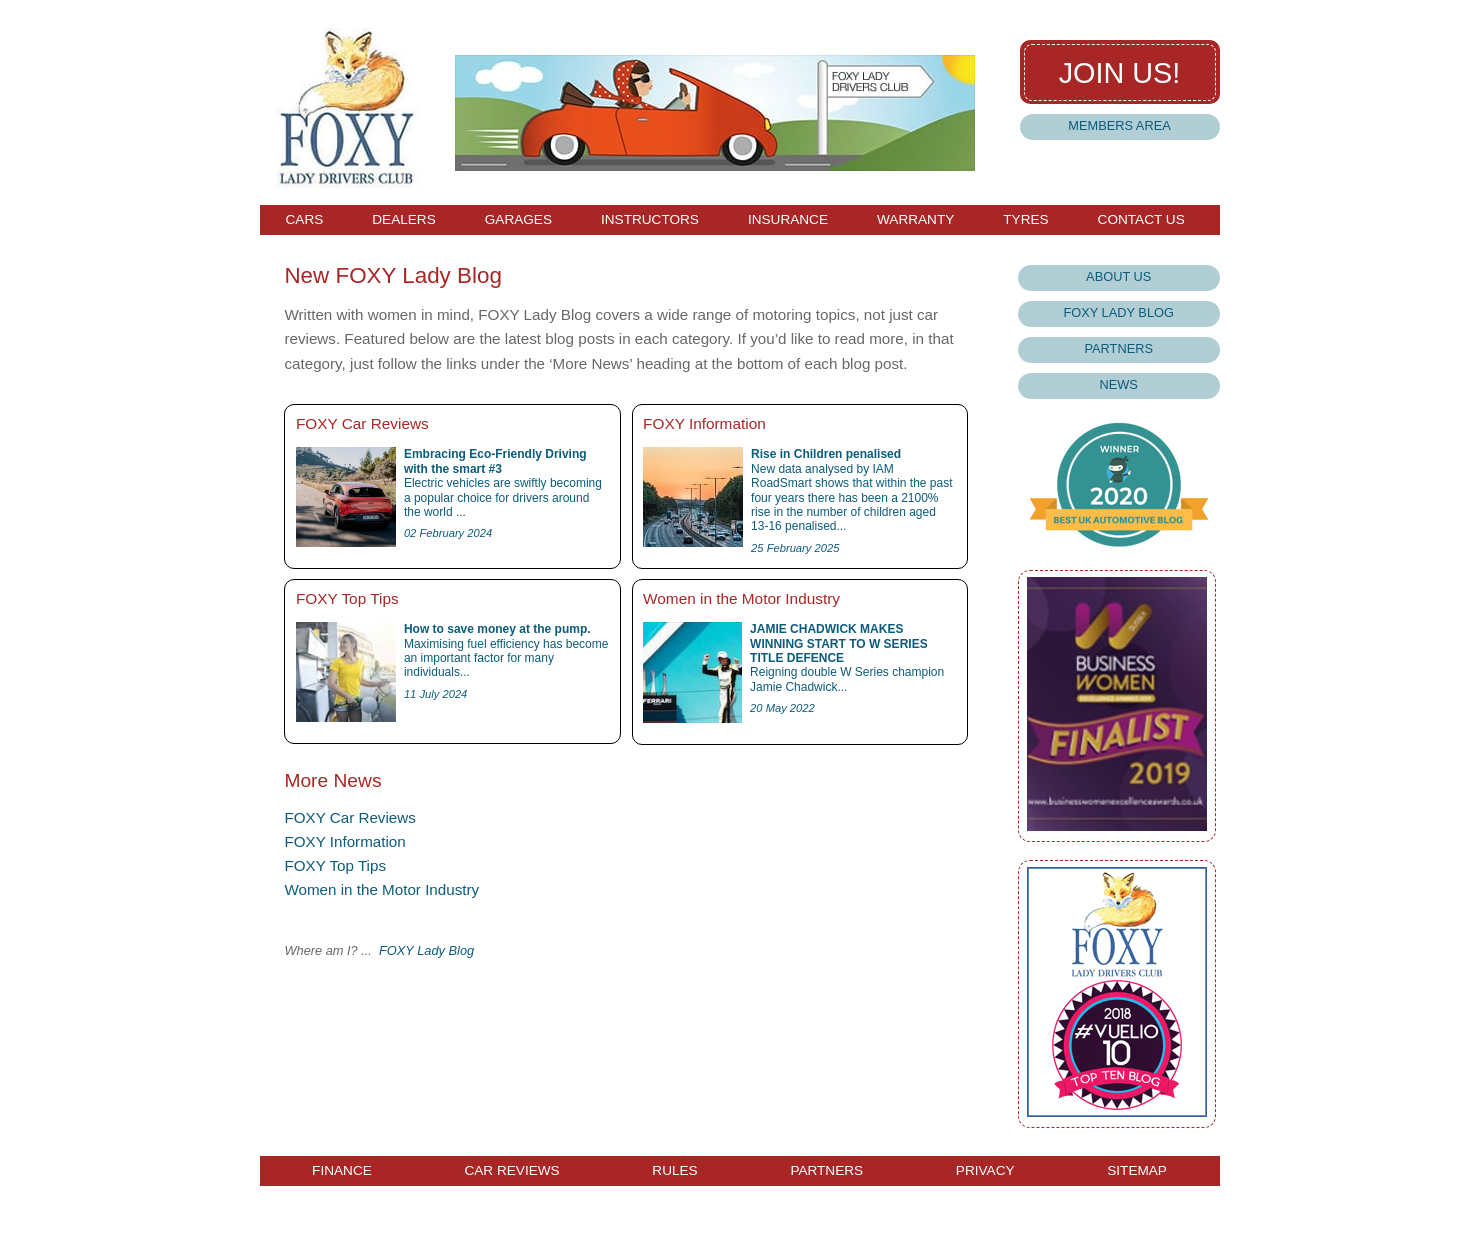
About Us (1118, 276)
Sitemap (1137, 1171)
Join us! (1120, 73)
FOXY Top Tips (335, 865)
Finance (342, 1171)
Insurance (788, 220)
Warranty (915, 220)
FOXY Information (344, 841)
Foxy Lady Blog (1118, 312)
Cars (305, 220)
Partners (1118, 348)
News (1119, 384)
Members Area (1119, 125)
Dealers (403, 220)
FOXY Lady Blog (426, 950)
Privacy (985, 1171)
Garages (518, 220)
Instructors (650, 220)
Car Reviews (511, 1171)
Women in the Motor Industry (381, 889)
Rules (674, 1171)
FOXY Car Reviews (349, 817)
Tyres (1025, 220)
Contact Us (1141, 220)
